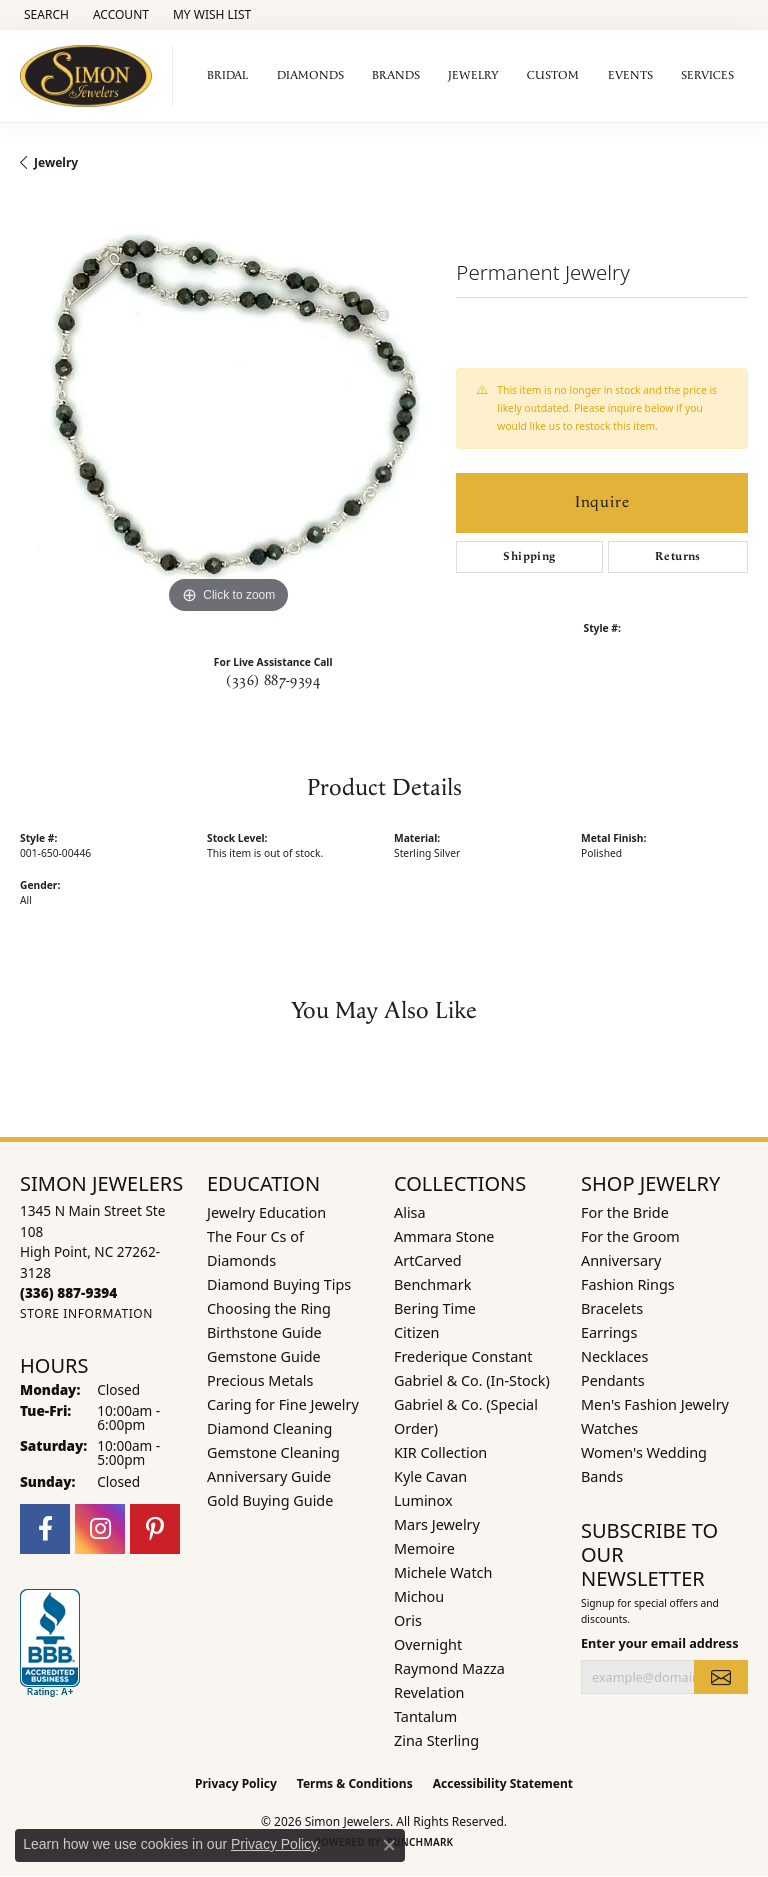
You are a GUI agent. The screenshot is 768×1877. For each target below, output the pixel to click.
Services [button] (707, 75)
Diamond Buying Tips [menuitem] (279, 1284)
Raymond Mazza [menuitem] (449, 1668)
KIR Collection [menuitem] (440, 1452)
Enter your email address (660, 1643)
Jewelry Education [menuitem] (266, 1212)
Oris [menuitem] (408, 1620)
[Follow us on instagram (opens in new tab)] (100, 1529)
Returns (678, 556)
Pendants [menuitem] (613, 1380)
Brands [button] (396, 75)
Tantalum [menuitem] (425, 1716)
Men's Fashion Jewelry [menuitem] (655, 1404)
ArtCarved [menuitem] (428, 1260)
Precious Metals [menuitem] (260, 1380)
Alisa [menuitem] (410, 1212)
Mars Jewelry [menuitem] (437, 1524)
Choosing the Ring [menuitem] (269, 1308)
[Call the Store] (68, 1292)
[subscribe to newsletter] (721, 1677)
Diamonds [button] (310, 75)
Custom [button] (553, 75)
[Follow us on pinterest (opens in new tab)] (155, 1529)
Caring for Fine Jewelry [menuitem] (283, 1404)
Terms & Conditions (355, 1783)
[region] (228, 410)
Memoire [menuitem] (424, 1548)
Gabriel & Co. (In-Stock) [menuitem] (472, 1380)
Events (630, 75)
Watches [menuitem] (609, 1428)
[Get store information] (86, 1313)
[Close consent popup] (389, 1845)
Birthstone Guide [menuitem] (264, 1332)
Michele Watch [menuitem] (443, 1572)
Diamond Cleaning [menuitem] (269, 1428)
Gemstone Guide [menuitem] (264, 1356)
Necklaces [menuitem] (614, 1356)
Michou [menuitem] (419, 1596)
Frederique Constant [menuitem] (463, 1356)
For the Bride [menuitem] (625, 1212)
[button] (44, 15)
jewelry (56, 162)
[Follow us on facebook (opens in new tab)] (45, 1529)
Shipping (529, 556)
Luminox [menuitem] (423, 1500)
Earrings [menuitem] (609, 1332)
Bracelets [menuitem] (612, 1308)
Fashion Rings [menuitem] (628, 1284)
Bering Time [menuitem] (435, 1308)
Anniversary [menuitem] (621, 1260)
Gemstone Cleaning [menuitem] (273, 1452)
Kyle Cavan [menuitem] (430, 1476)
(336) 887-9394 (273, 681)
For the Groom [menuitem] (630, 1236)
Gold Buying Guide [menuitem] (270, 1500)
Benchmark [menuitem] (432, 1284)
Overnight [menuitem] (428, 1644)
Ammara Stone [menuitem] (444, 1236)
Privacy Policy (236, 1783)
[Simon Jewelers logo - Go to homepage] (91, 76)
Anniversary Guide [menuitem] (269, 1476)
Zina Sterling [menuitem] (436, 1740)
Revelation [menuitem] (429, 1692)
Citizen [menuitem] (417, 1332)
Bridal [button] (227, 75)
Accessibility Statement (503, 1783)
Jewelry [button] (473, 75)
